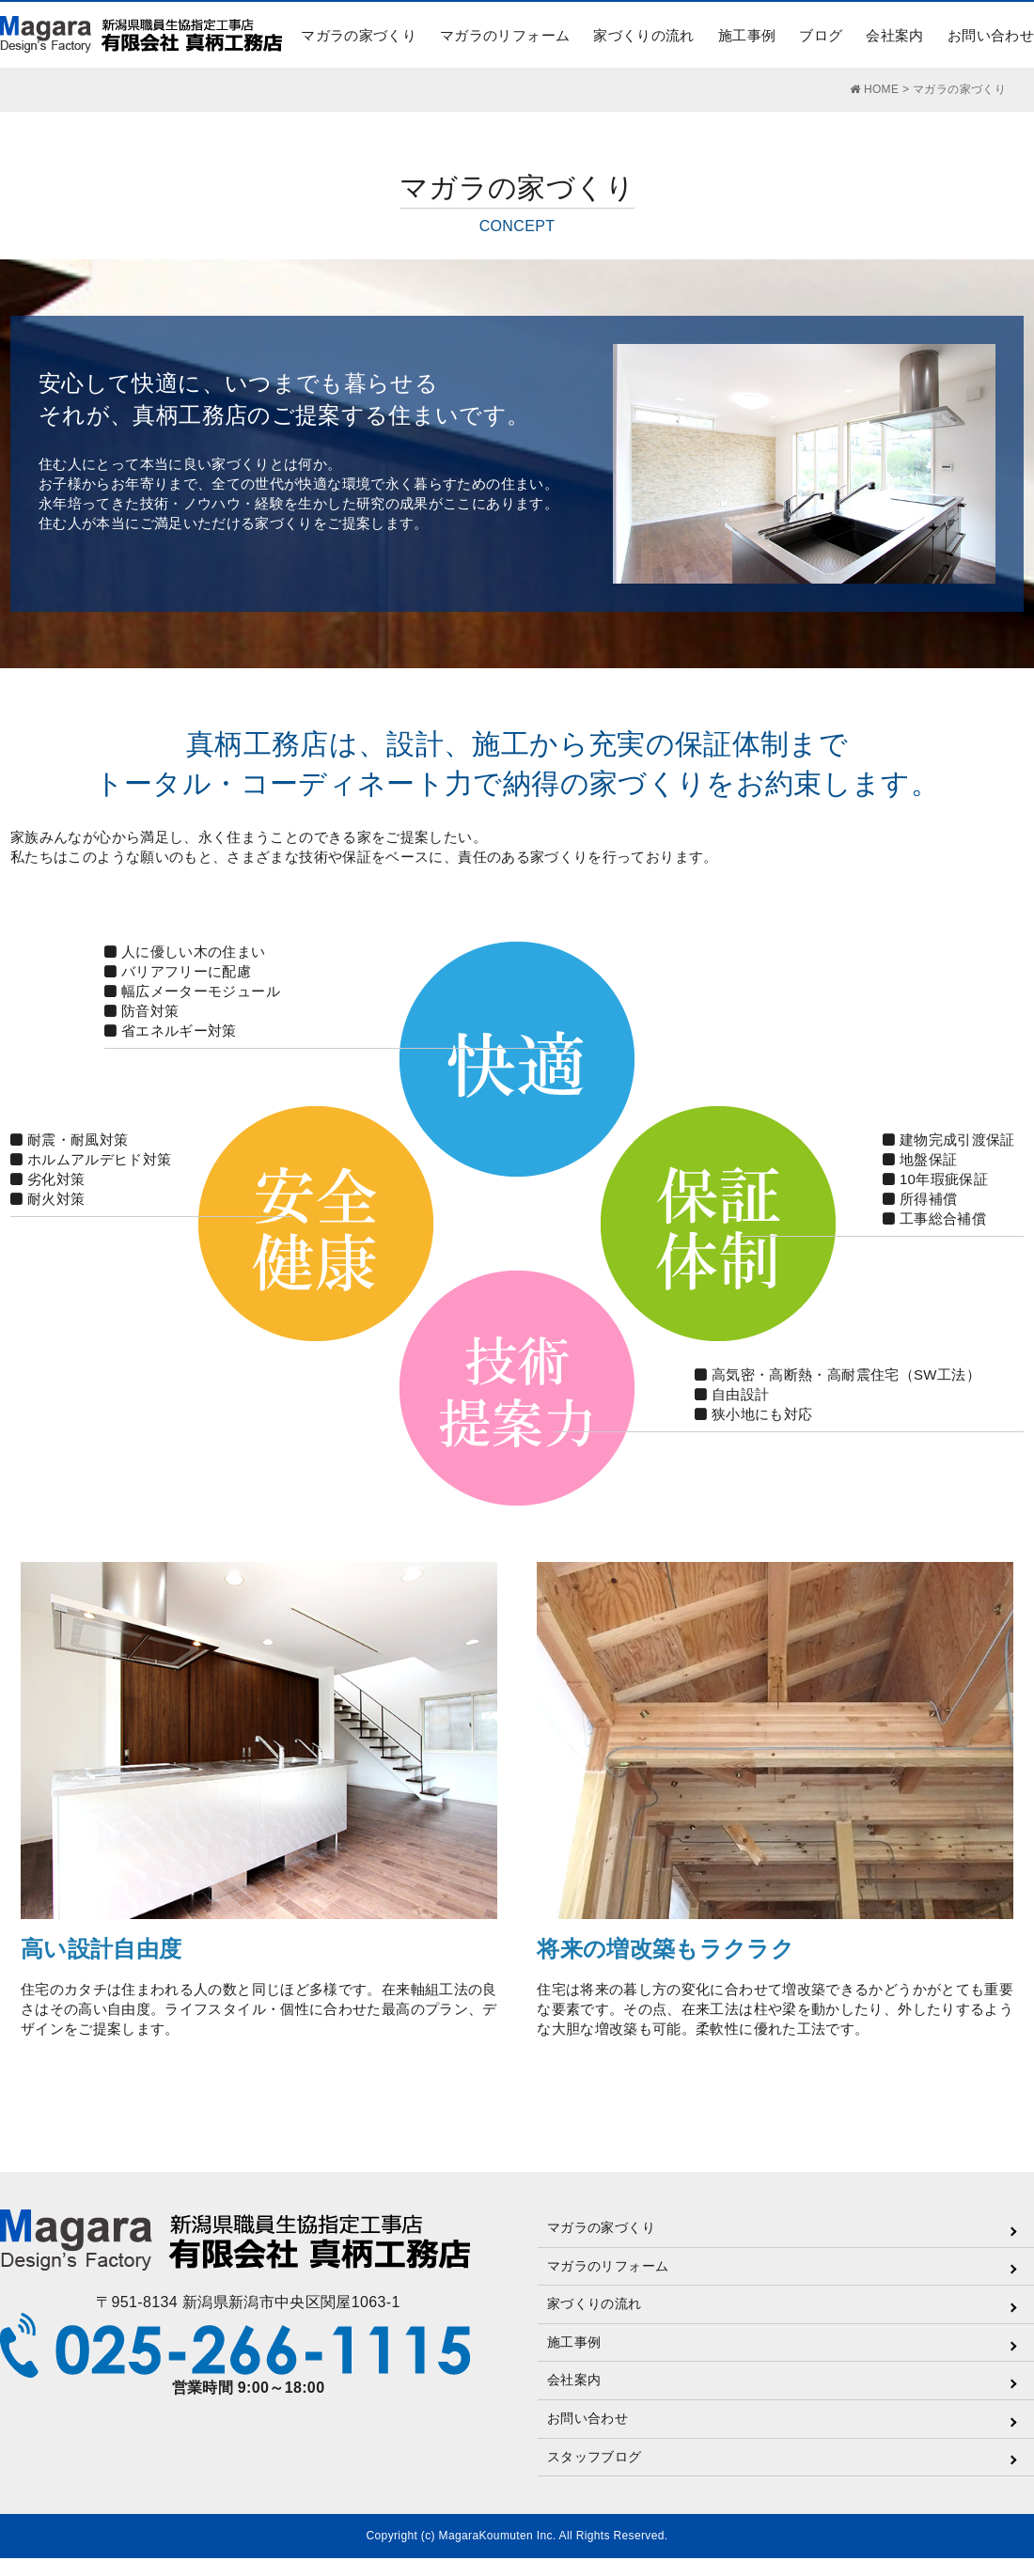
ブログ (820, 35)
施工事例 (747, 35)
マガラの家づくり (358, 35)
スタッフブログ (594, 2456)
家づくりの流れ (644, 35)
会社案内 (894, 35)
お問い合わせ (991, 35)
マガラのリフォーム (505, 35)
